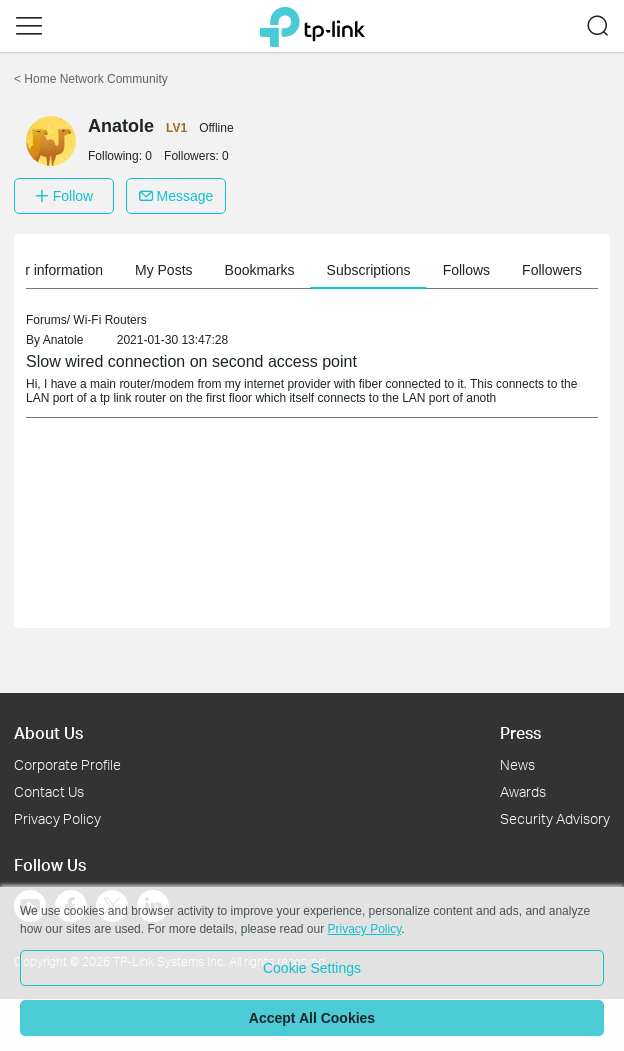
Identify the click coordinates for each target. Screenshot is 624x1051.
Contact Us (49, 791)
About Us (48, 732)
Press (520, 732)
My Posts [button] (206, 270)
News (517, 764)
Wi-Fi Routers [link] (109, 320)
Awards (523, 791)
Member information (83, 270)
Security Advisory (555, 818)
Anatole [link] (63, 340)
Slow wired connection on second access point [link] (191, 361)
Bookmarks (302, 270)
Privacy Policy (57, 818)
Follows (508, 270)
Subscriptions (411, 270)
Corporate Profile (67, 764)
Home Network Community (91, 79)
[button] (29, 26)
